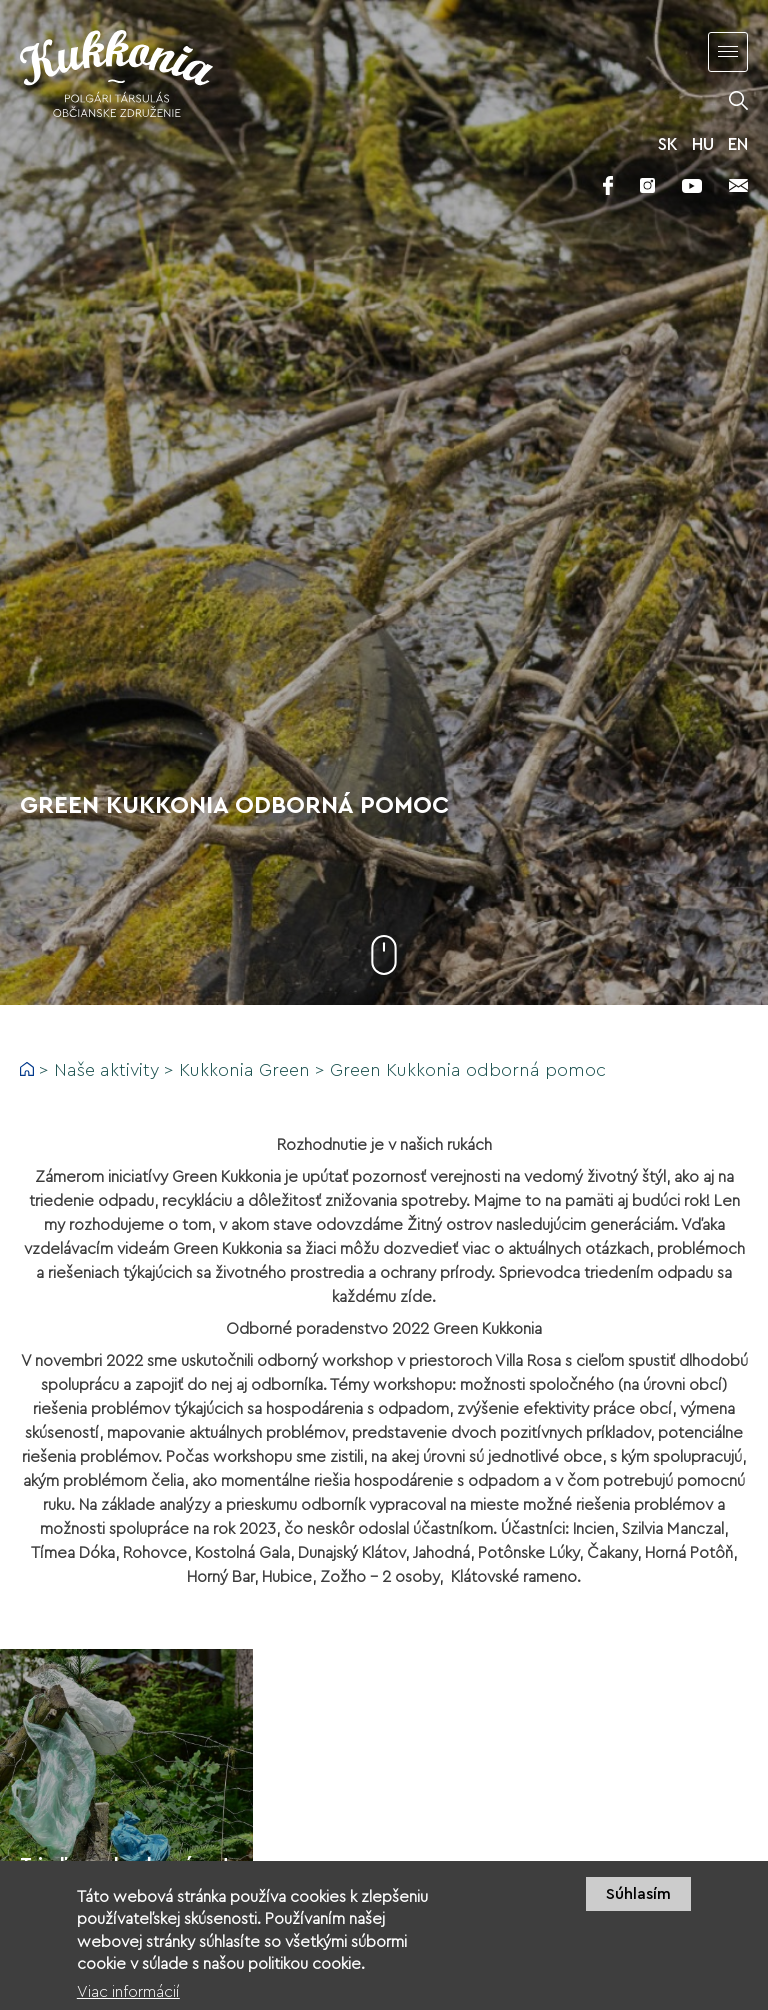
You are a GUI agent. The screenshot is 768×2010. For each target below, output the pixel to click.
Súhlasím (638, 1906)
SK (668, 144)
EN (738, 144)
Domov (27, 1069)
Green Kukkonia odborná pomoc (468, 1070)
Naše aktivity (106, 1070)
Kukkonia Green (244, 1070)
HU (703, 144)
